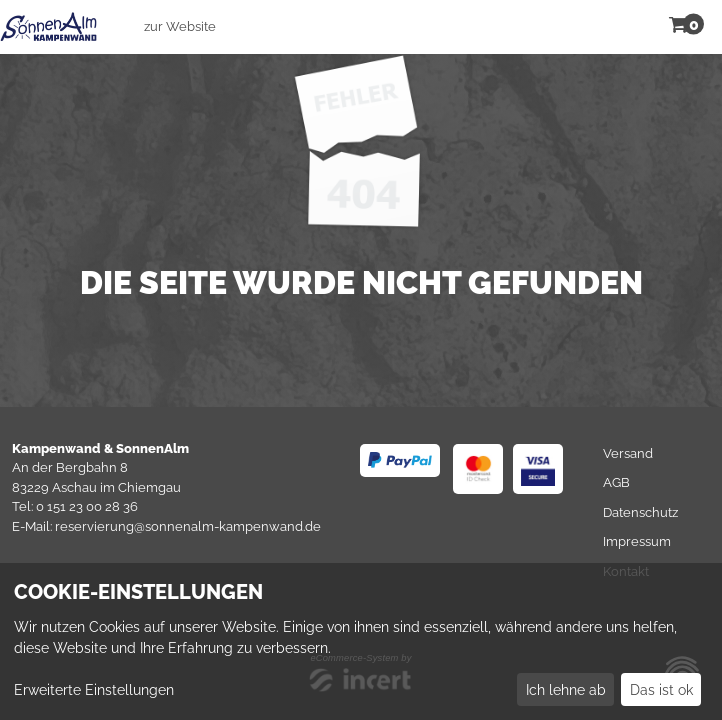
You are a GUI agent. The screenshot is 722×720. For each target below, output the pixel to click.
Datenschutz (640, 512)
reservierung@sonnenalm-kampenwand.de (188, 526)
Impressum (637, 541)
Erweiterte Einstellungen (94, 690)
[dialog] (361, 641)
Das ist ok (661, 690)
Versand (628, 453)
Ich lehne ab (566, 690)
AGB (616, 482)
